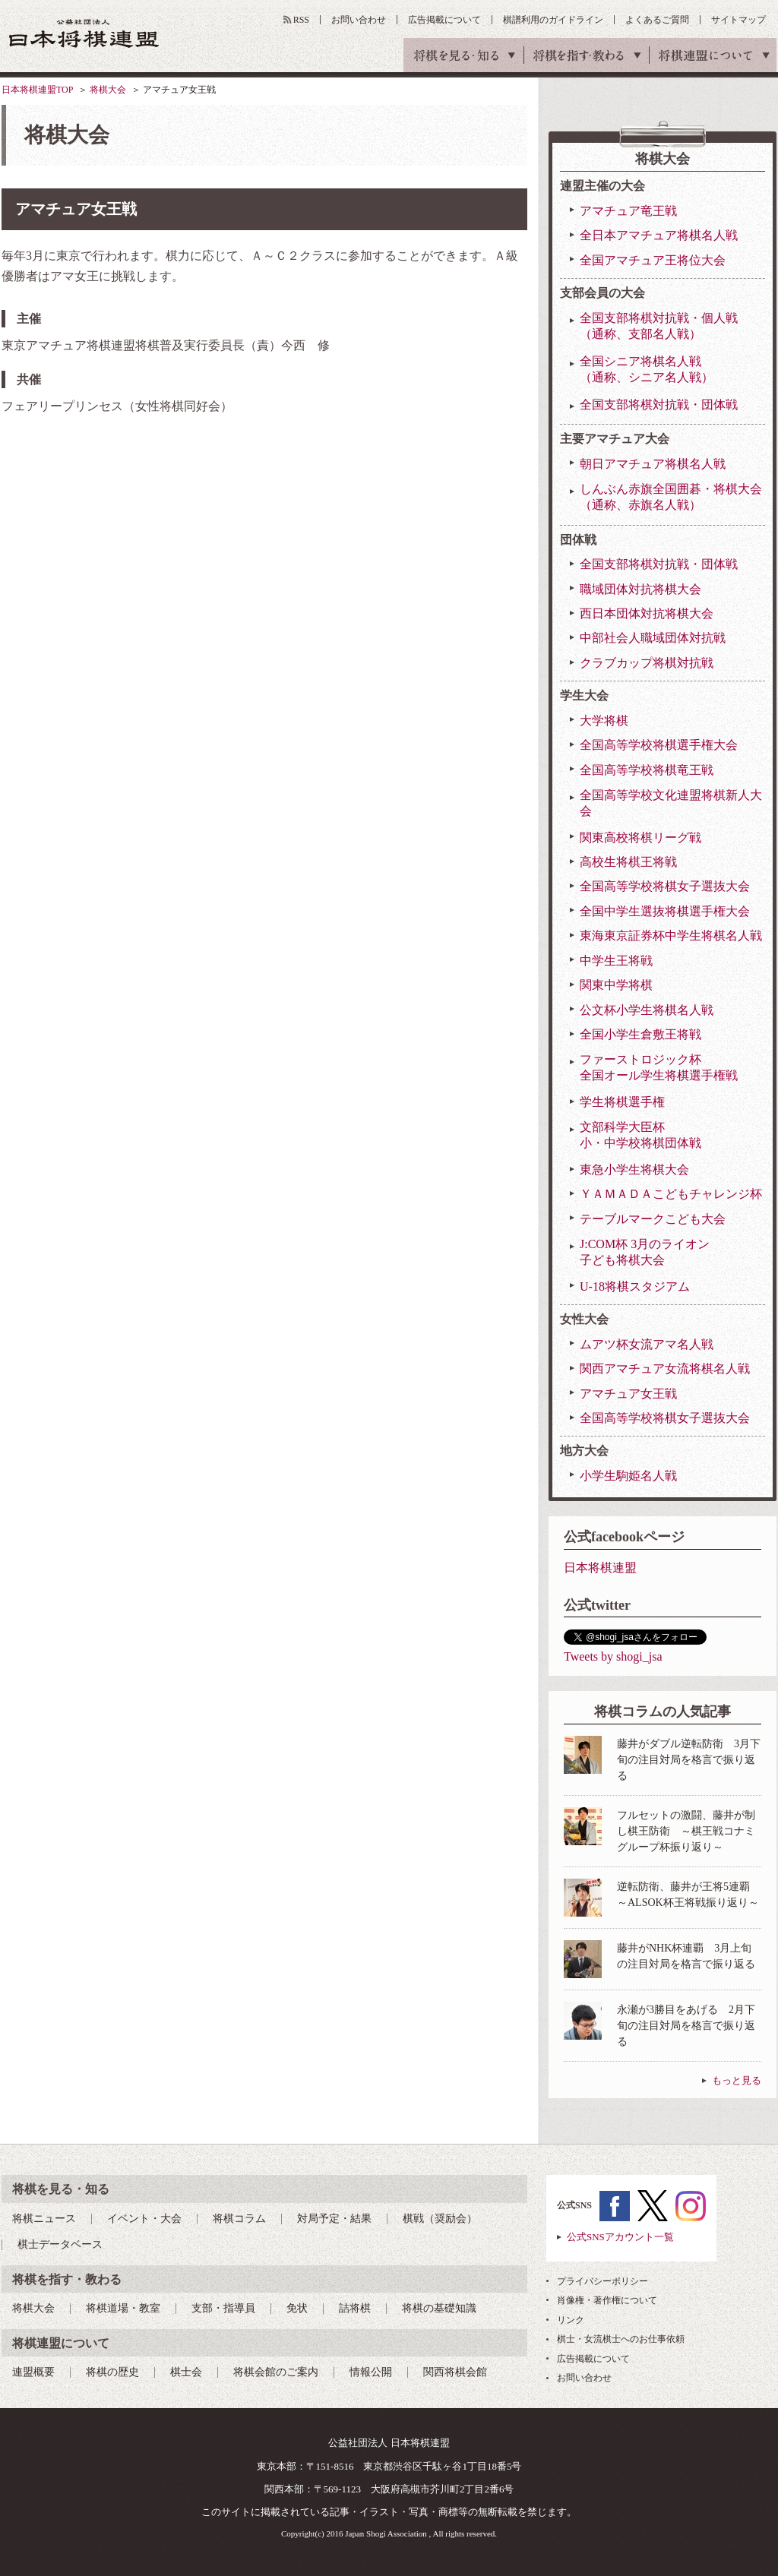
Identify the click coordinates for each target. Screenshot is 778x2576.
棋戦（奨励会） (440, 2218)
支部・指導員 (223, 2308)
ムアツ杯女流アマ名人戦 (646, 1344)
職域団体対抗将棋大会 (640, 589)
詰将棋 (355, 2308)
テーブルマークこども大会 (653, 1218)
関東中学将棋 (616, 984)
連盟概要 (33, 2372)
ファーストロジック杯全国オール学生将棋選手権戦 (659, 1067)
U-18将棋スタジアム (635, 1286)
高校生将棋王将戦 (628, 861)
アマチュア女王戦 (628, 1393)
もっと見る (736, 2080)
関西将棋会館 (455, 2372)
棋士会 (186, 2372)
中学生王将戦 (616, 960)
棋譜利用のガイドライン (553, 19)
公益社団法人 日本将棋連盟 (84, 33)
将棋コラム (239, 2218)
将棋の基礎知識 (439, 2308)
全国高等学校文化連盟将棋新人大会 (671, 803)
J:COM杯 (645, 1253)
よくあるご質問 (657, 19)
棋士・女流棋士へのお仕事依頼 (621, 2339)
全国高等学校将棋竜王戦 (646, 769)
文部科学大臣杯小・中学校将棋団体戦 (640, 1134)
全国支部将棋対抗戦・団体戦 (659, 404)
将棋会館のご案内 (275, 2372)
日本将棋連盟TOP (37, 89)
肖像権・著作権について (607, 2300)
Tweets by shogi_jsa (613, 1656)
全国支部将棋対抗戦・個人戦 (659, 327)
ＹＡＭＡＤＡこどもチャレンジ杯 (671, 1193)
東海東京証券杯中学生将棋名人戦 (671, 935)
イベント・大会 (144, 2218)
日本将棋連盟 (600, 1567)
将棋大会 (108, 89)
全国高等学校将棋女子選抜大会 (665, 886)
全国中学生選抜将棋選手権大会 (665, 911)
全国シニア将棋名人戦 (646, 370)
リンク (570, 2320)
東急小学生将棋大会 (634, 1169)
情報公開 (370, 2372)
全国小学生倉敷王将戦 (640, 1034)
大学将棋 (604, 720)
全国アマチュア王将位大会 (653, 260)
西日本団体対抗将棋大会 (646, 613)
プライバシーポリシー (602, 2281)
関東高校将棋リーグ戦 (640, 837)
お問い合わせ (358, 19)
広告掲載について (444, 19)
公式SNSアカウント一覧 (620, 2237)
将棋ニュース (44, 2218)
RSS (301, 19)
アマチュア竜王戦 (628, 210)
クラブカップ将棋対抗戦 (646, 662)
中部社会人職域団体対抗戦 (653, 637)
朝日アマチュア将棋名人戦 (653, 463)
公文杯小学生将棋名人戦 (646, 1010)
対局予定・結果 (334, 2218)
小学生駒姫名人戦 (628, 1475)
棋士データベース (60, 2244)
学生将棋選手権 (622, 1101)
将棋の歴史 (112, 2372)
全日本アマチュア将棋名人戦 (659, 235)
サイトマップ (738, 19)
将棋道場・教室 (123, 2308)
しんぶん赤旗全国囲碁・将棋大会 (671, 498)
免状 (297, 2308)
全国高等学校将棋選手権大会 (659, 744)
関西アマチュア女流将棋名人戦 (665, 1368)
